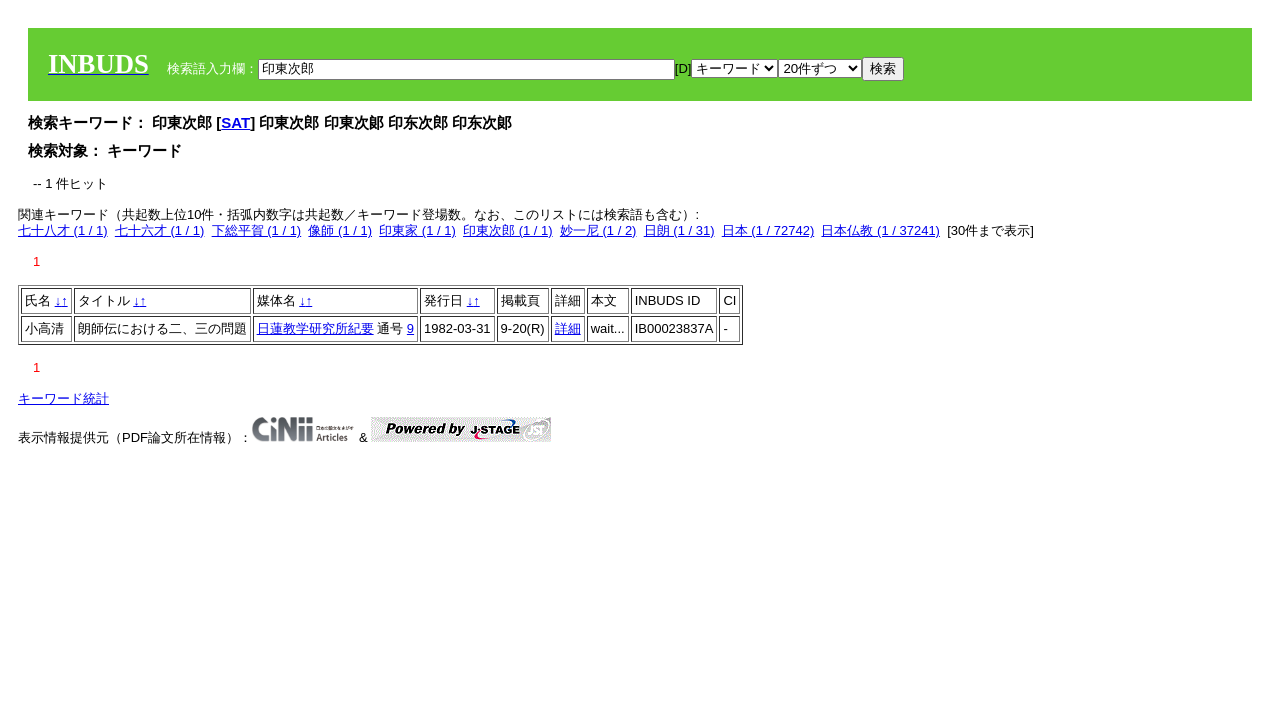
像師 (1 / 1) (340, 230)
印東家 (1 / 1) (417, 230)
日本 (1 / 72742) (768, 230)
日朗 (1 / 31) (679, 230)
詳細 (568, 328)
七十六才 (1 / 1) (160, 230)
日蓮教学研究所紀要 (315, 328)
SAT (235, 122)
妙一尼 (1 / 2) (598, 230)
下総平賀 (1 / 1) (257, 230)
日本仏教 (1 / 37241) (880, 230)
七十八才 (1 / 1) (63, 230)
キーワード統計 (63, 398)
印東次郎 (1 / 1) (508, 230)
